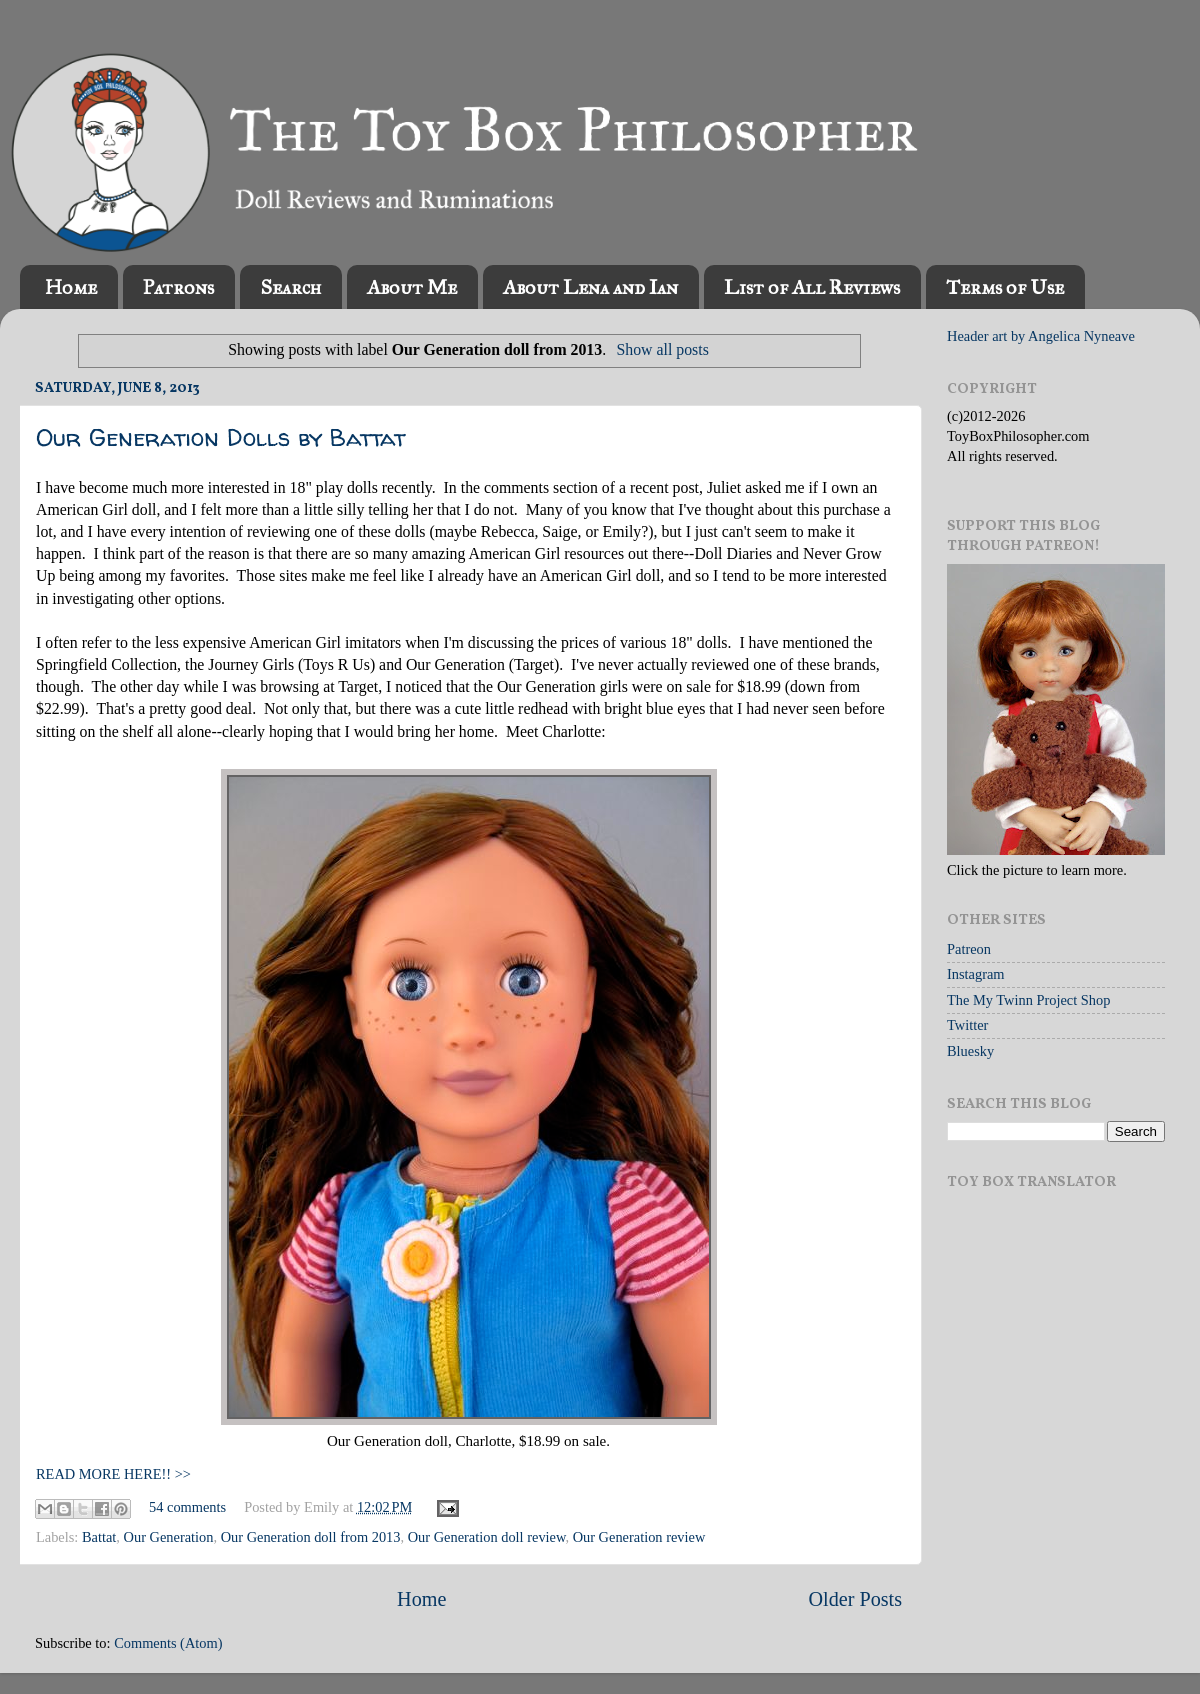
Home (71, 287)
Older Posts (855, 1599)
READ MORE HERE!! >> (113, 1474)
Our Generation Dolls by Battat (220, 437)
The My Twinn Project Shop (1028, 1000)
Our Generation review (639, 1537)
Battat (99, 1537)
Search (290, 287)
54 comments (187, 1507)
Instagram (976, 974)
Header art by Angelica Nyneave (1041, 336)
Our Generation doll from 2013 (311, 1537)
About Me (412, 287)
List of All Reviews (812, 287)
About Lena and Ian (590, 287)
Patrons (178, 287)
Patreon (969, 949)
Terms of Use (1005, 287)
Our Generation (169, 1537)
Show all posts (662, 349)
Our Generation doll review (487, 1537)
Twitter (967, 1025)
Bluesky (970, 1051)
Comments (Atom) (168, 1643)
